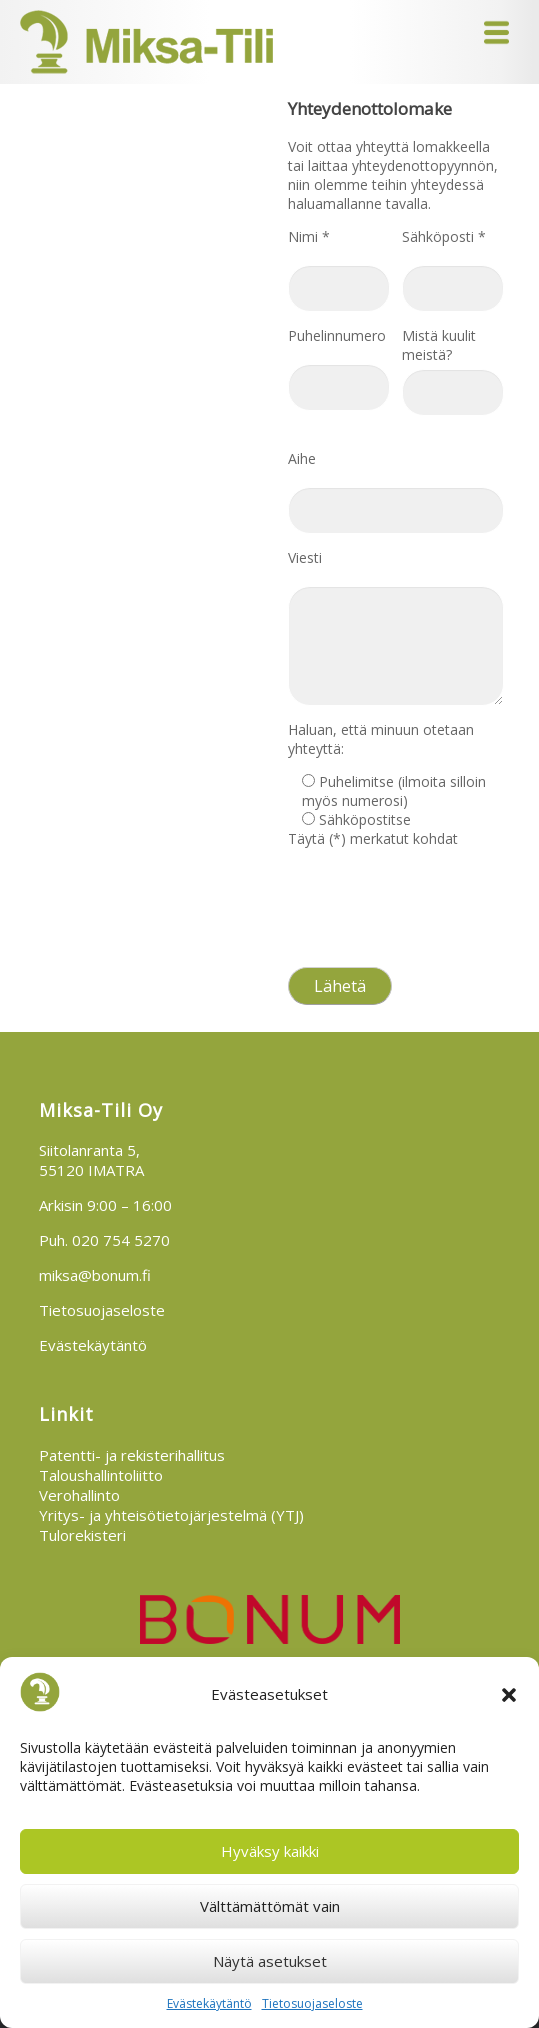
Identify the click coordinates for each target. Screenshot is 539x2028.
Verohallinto (79, 1495)
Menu (496, 32)
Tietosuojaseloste (312, 2003)
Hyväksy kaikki (270, 1851)
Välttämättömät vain (270, 1906)
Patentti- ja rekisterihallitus (132, 1455)
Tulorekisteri (82, 1535)
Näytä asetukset (270, 1961)
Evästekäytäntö (209, 2003)
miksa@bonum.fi (95, 1275)
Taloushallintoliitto (101, 1475)
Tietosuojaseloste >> (352, 944)
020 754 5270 (121, 1240)
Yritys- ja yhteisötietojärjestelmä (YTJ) (171, 1515)
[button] (509, 1695)
